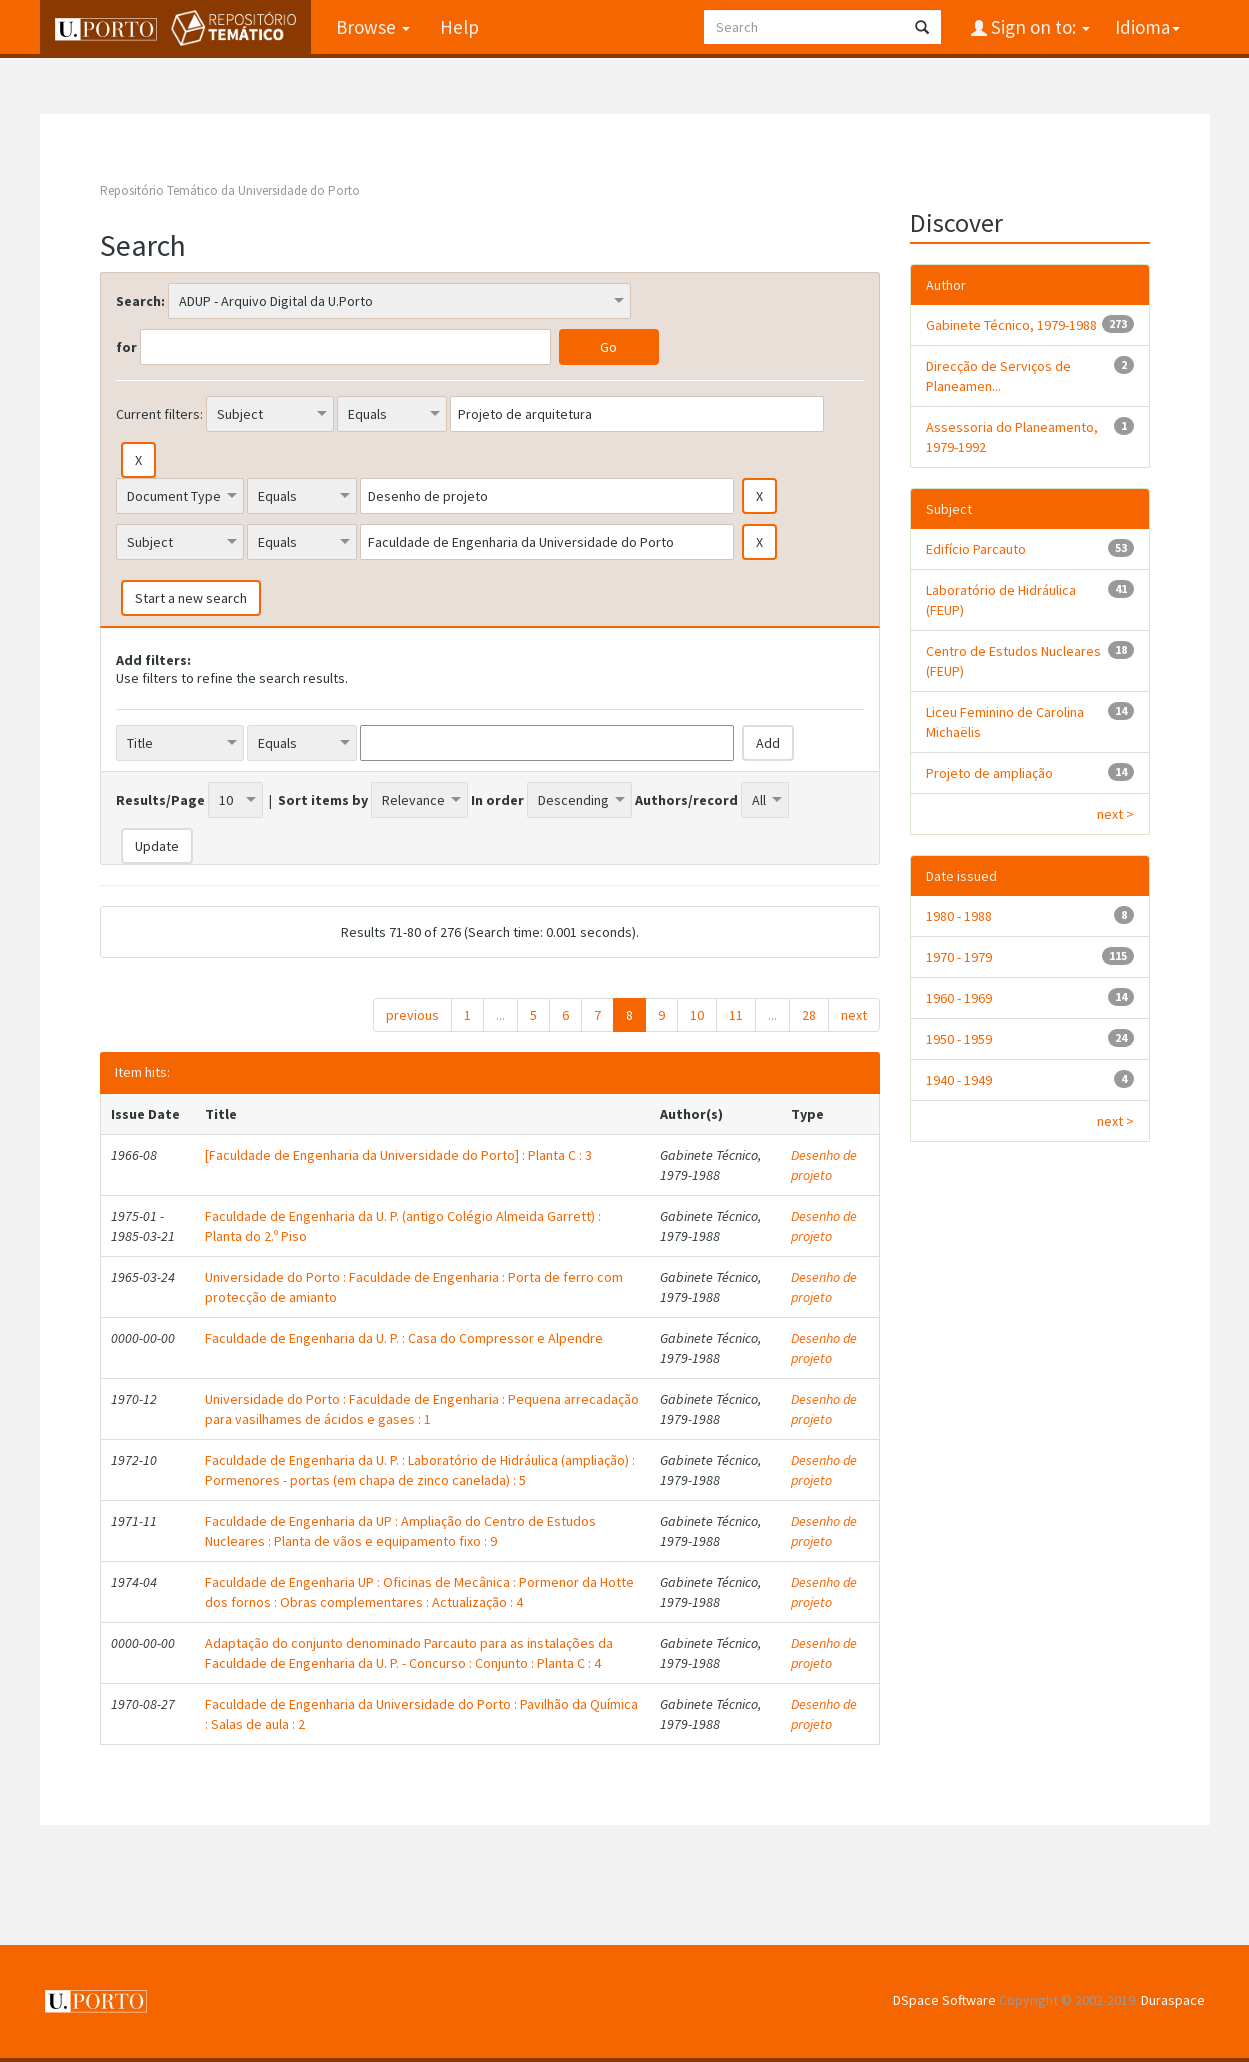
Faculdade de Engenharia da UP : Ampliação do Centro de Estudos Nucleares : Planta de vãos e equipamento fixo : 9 (400, 1531)
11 (736, 1015)
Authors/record (686, 800)
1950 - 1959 (959, 1039)
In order (497, 800)
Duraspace (1173, 2000)
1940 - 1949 (959, 1080)
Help (459, 27)
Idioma (1147, 27)
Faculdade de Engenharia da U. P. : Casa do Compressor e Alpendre (404, 1338)
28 (809, 1015)
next (854, 1015)
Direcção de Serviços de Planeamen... (998, 376)
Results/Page (160, 800)
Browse (373, 27)
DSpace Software (944, 2000)
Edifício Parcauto (976, 549)
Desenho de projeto (824, 1165)
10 (697, 1015)
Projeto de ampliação (989, 773)
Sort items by (323, 800)
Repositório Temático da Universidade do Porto (230, 190)
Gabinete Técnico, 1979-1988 (1011, 325)
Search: (140, 301)
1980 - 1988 (959, 916)
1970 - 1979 (959, 957)
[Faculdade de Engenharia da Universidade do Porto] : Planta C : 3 (398, 1155)
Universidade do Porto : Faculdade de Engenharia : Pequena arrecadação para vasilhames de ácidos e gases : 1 (422, 1409)
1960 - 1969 (959, 998)
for (126, 347)
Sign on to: (1038, 27)
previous (412, 1015)
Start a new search (191, 598)
